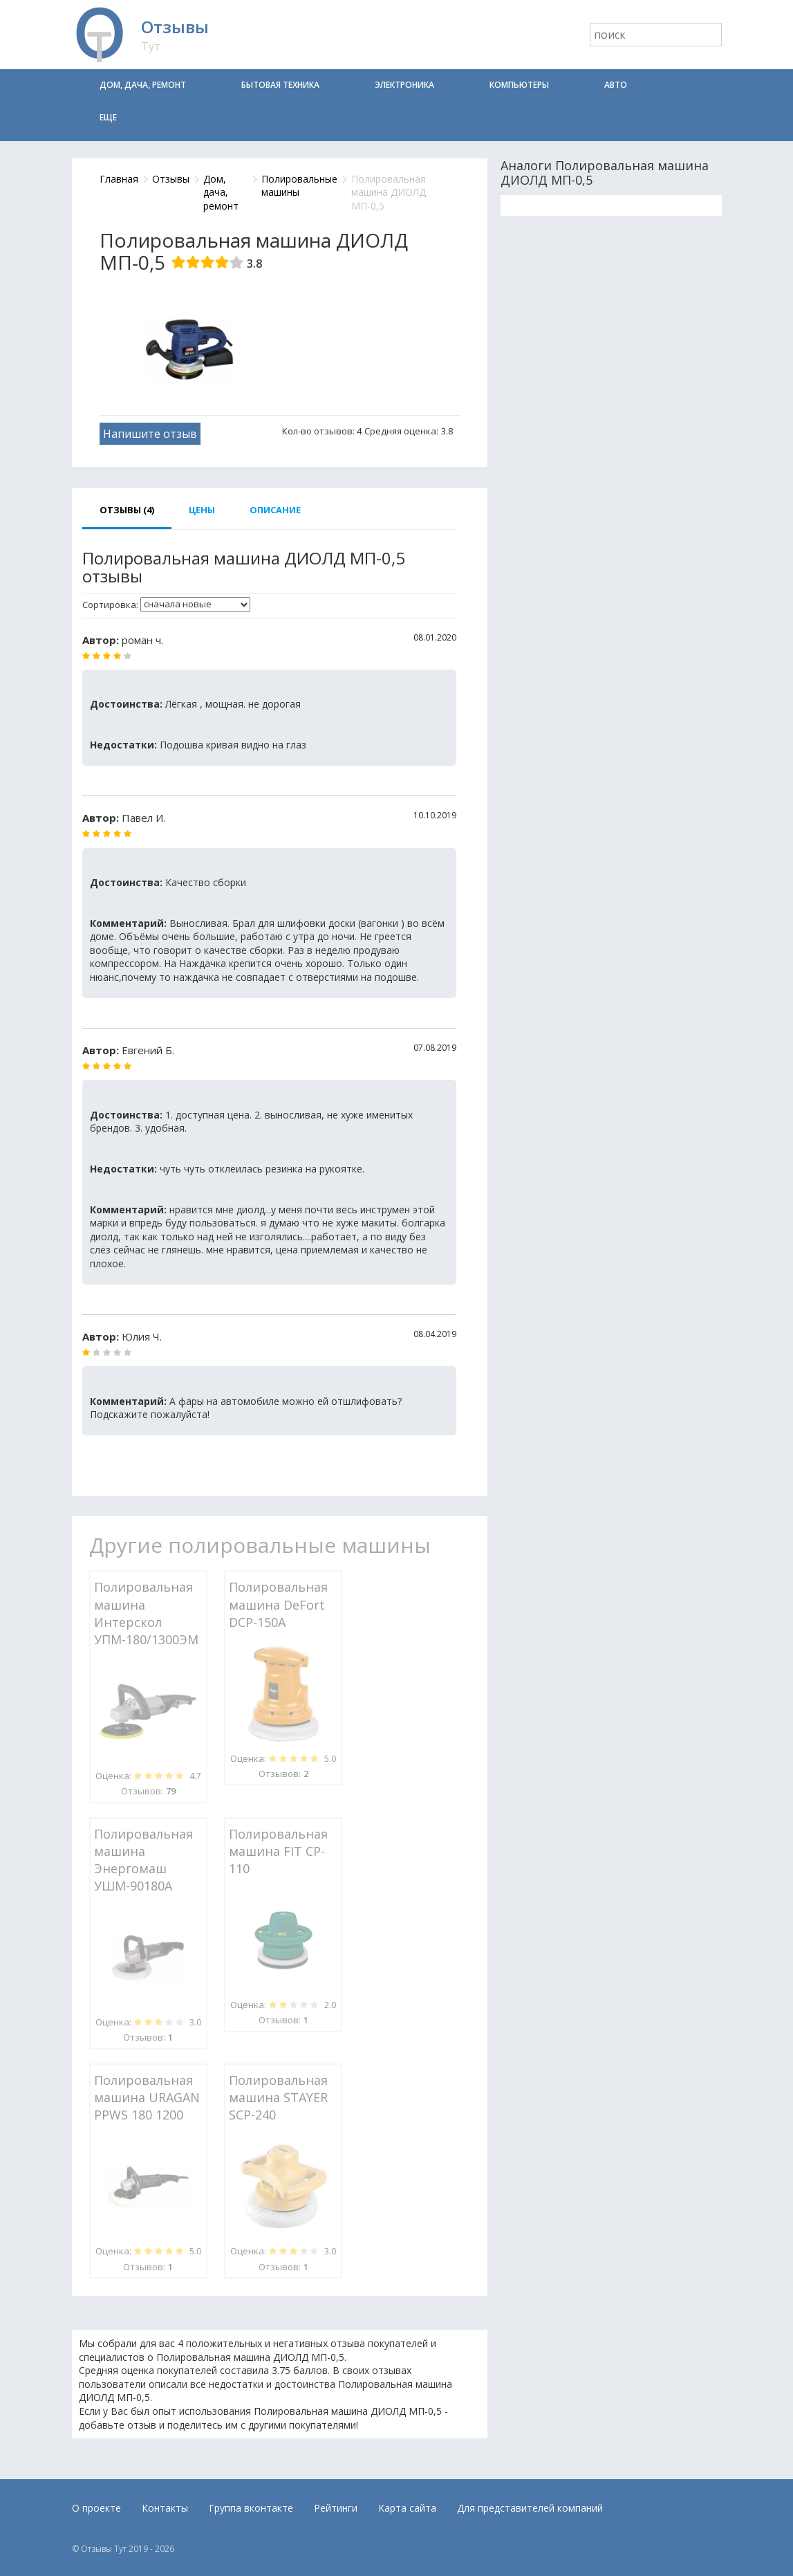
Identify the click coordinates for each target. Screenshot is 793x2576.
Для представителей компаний (530, 2507)
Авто (615, 85)
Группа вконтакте (251, 2507)
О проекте (96, 2507)
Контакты (165, 2507)
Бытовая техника (280, 85)
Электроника (404, 85)
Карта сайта (407, 2507)
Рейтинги (335, 2507)
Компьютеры (519, 85)
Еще (108, 117)
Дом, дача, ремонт (143, 85)
